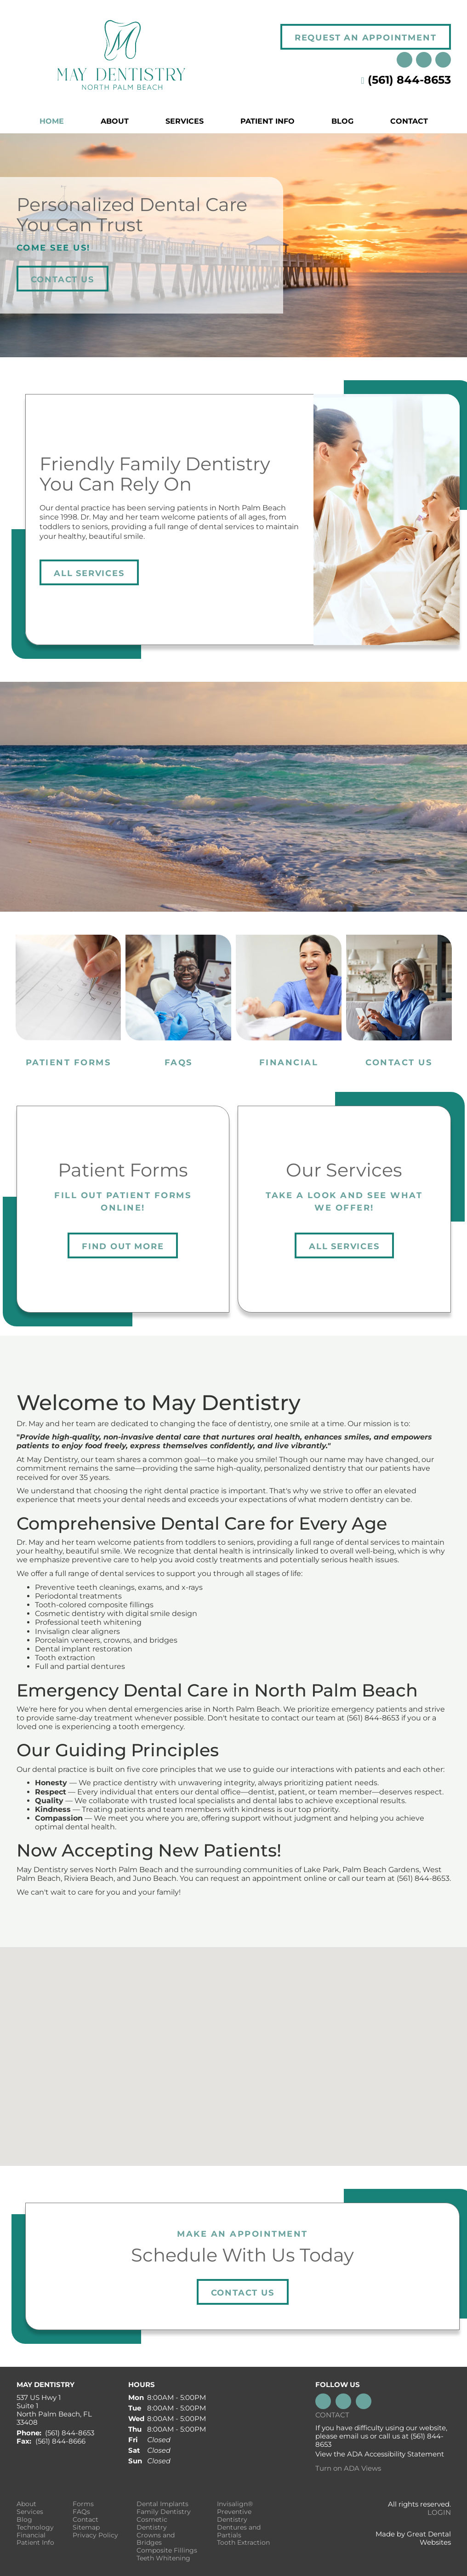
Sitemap (86, 2527)
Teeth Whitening (163, 2558)
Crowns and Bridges (156, 2539)
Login (439, 2512)
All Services (89, 573)
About (26, 2504)
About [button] (115, 121)
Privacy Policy (95, 2535)
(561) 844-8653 (409, 79)
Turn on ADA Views (348, 2468)
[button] (233, 2047)
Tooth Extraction (243, 2543)
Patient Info (35, 2543)
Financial (31, 2535)
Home (52, 121)
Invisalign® (235, 2504)
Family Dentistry (164, 2512)
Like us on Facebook (443, 60)
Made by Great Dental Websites (413, 2538)
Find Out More (123, 1246)
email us (353, 2436)
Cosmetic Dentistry (152, 2523)
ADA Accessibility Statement (395, 2454)
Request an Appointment (366, 38)
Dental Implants (162, 2504)
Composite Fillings (167, 2550)
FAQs (81, 2512)
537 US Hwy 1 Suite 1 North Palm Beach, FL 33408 (54, 2410)
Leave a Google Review (424, 60)
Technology (35, 2527)
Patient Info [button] (267, 121)
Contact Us (62, 279)
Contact (409, 121)
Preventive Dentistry (234, 2516)
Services (184, 121)
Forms (83, 2504)
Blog (342, 121)
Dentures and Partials (239, 2531)
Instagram (404, 60)
